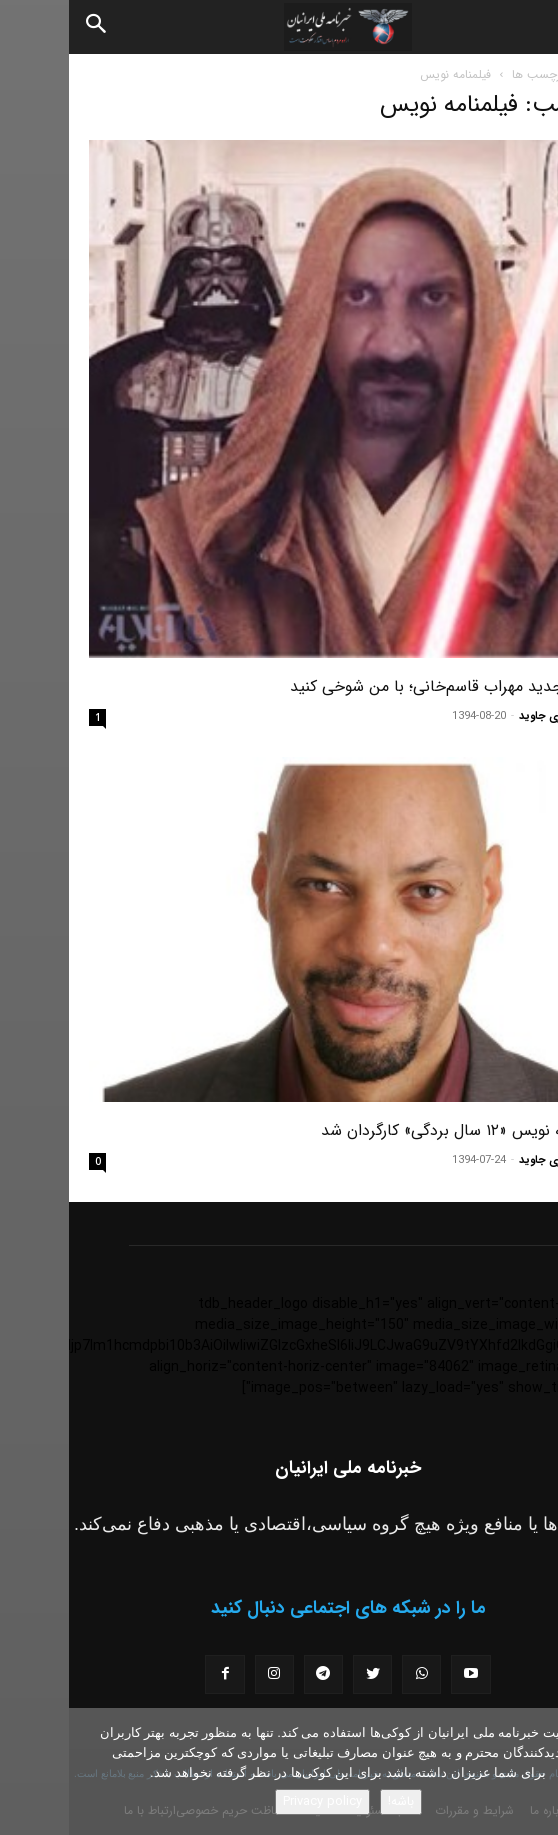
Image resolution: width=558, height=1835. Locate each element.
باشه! (332, 1801)
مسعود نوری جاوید (494, 716)
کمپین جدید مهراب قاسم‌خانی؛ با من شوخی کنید (379, 686)
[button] (526, 27)
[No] (533, 1772)
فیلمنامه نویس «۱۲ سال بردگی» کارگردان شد (395, 1130)
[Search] (28, 27)
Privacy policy (253, 1801)
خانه (527, 74)
